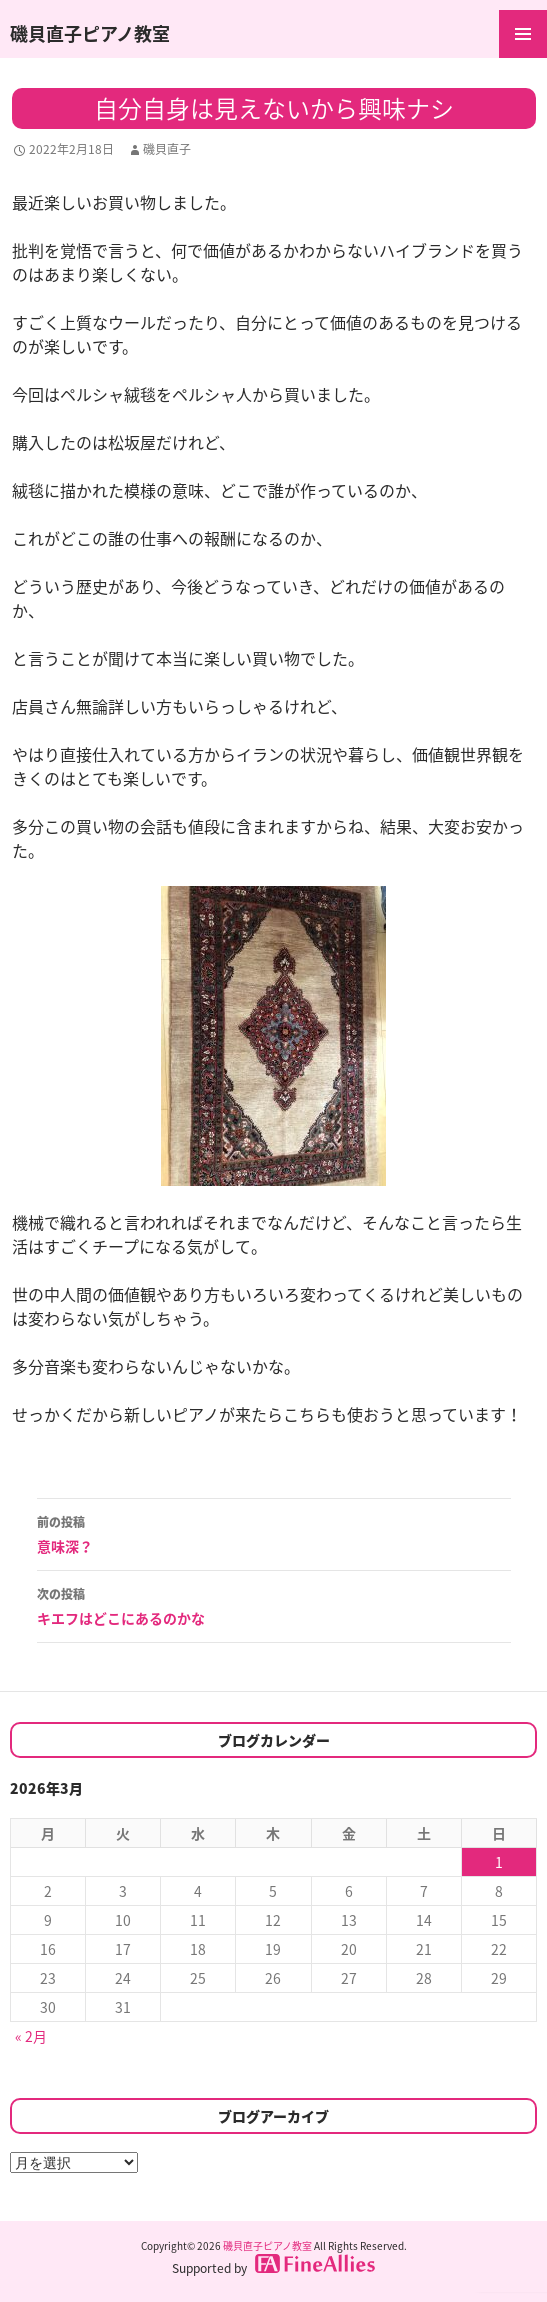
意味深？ (274, 1533)
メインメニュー (523, 34)
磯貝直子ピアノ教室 (90, 33)
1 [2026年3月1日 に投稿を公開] (499, 1862)
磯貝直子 (167, 149)
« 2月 (31, 2036)
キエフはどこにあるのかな (274, 1605)
